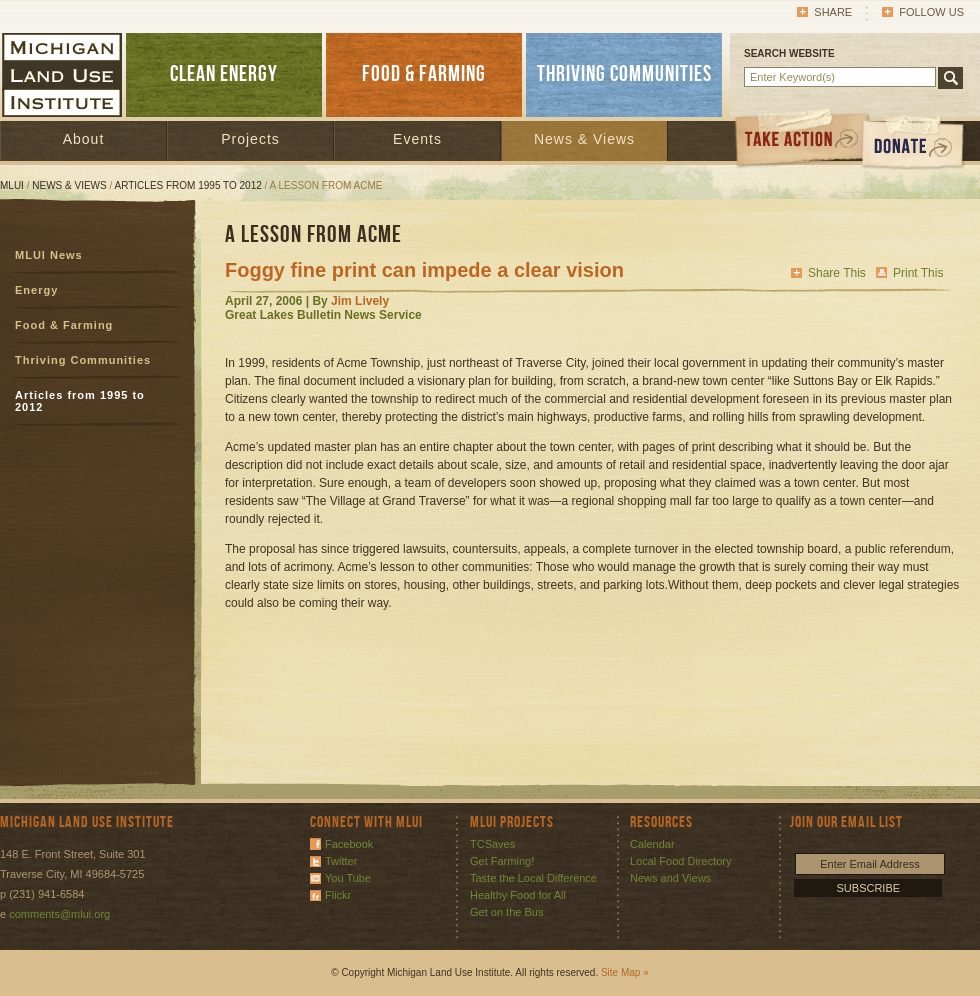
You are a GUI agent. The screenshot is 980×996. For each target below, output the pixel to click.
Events (417, 139)
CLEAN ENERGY (224, 74)
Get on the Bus (506, 912)
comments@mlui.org (59, 914)
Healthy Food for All (518, 895)
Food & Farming (64, 325)
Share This (837, 273)
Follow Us (931, 12)
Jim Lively (360, 301)
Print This (918, 273)
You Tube (348, 878)
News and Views (670, 878)
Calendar (652, 844)
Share (833, 12)
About (84, 139)
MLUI (12, 185)
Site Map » (625, 972)
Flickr (338, 895)
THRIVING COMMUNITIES (624, 74)
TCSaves (492, 844)
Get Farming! (502, 861)
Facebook (349, 844)
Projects (250, 139)
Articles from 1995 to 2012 (188, 185)
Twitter (341, 861)
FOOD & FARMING (424, 74)
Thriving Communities (83, 360)
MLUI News (49, 255)
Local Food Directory (681, 861)
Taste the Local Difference (533, 878)
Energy (36, 290)
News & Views (584, 139)
